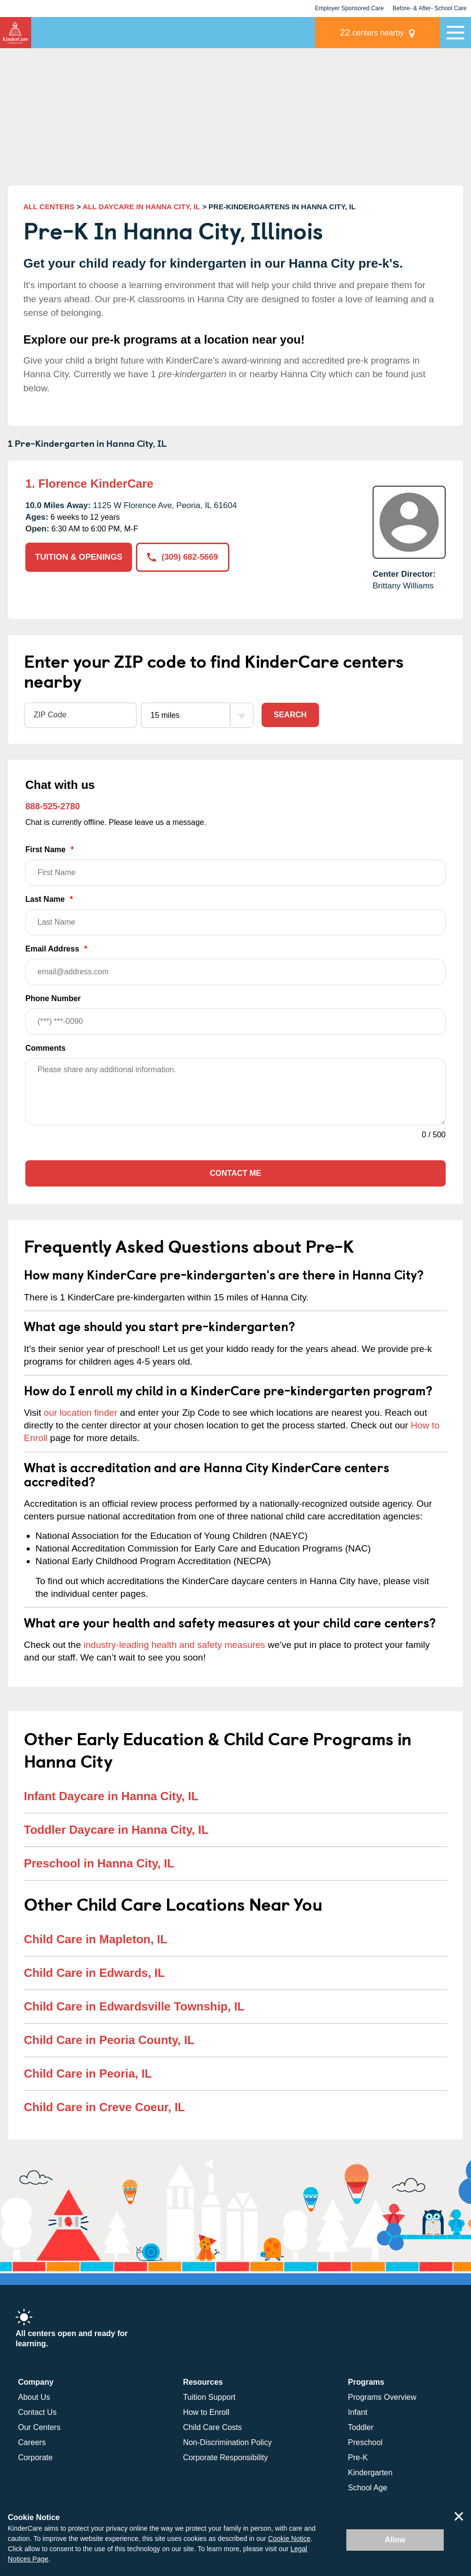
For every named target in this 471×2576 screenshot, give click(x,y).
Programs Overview (382, 2397)
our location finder (80, 1412)
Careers (32, 2442)
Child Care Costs (212, 2427)
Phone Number (235, 1014)
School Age (367, 2488)
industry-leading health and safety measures (174, 1645)
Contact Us (37, 2412)
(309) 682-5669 (182, 557)
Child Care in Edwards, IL (94, 1972)
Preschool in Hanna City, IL (99, 1863)
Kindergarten (370, 2472)
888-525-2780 (52, 806)
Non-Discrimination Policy (227, 2442)
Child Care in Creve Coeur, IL (104, 2107)
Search (290, 715)
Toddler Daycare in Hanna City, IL (116, 1829)
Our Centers (39, 2427)
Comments (45, 1048)
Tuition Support (209, 2397)
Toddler (360, 2427)
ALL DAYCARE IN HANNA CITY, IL (141, 206)
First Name (235, 865)
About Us (34, 2397)
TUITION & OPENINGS (78, 557)
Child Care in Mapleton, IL (96, 1939)
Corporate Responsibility (225, 2457)
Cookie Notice (289, 2538)
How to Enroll (206, 2412)
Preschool (365, 2442)
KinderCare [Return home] (15, 32)
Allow (395, 2540)
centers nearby (372, 32)
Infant (357, 2412)
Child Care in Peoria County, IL (109, 2039)
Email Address (235, 965)
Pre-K (358, 2457)
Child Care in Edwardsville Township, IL (134, 2006)
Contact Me (235, 1173)
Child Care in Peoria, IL (88, 2073)
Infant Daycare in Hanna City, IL (111, 1796)
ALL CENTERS (49, 206)
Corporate (35, 2457)
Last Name (235, 915)
